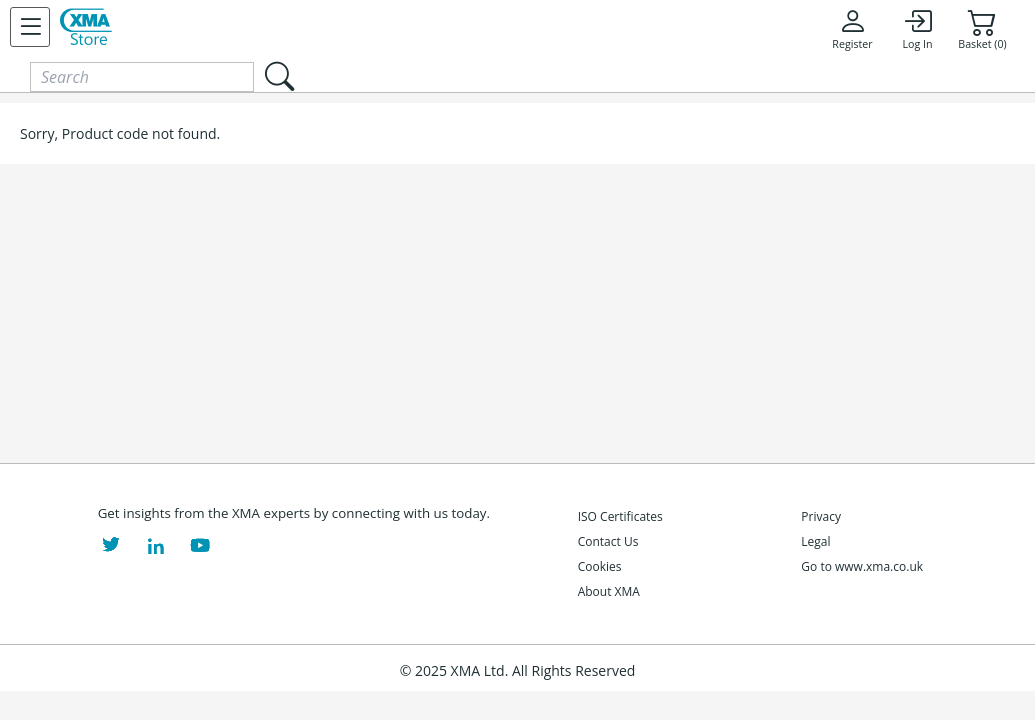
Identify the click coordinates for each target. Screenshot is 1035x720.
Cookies (600, 566)
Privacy (821, 516)
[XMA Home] (86, 27)
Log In (917, 29)
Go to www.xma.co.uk (862, 566)
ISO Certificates (620, 516)
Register (852, 29)
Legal (815, 541)
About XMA (609, 591)
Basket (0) (982, 29)
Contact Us (608, 541)
